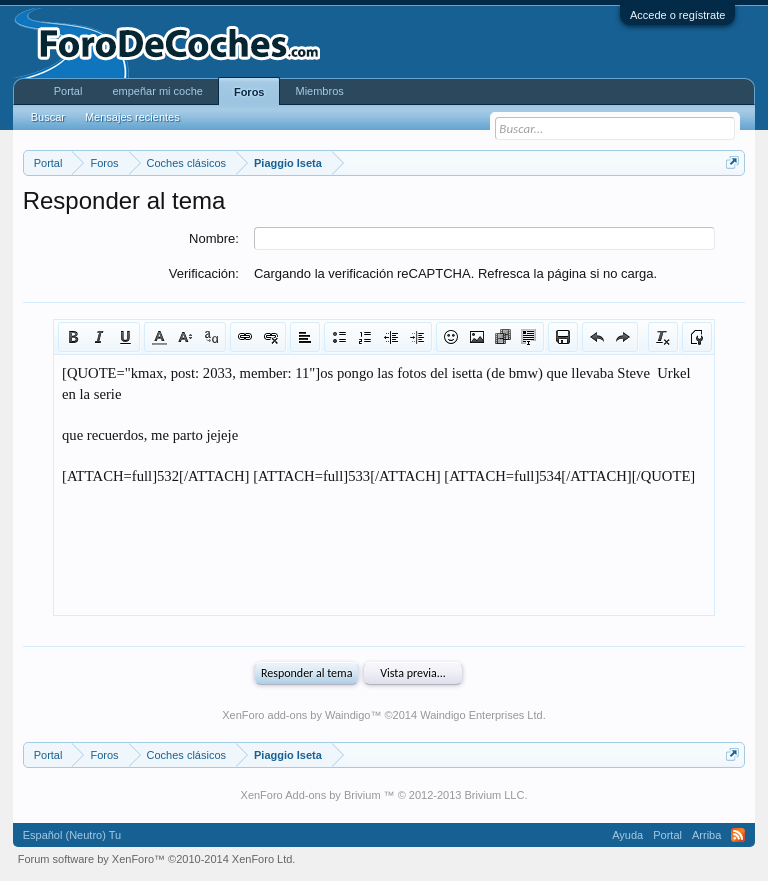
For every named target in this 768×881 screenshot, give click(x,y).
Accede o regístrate (677, 15)
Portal (68, 91)
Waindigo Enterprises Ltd (481, 715)
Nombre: (214, 238)
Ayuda (627, 835)
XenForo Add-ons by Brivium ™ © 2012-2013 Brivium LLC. (384, 795)
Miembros (319, 91)
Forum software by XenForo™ (157, 859)
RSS (738, 835)
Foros (249, 92)
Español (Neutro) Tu (72, 835)
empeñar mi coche (157, 91)
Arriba (706, 835)
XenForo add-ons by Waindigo (296, 715)
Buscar (48, 117)
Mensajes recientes (132, 117)
